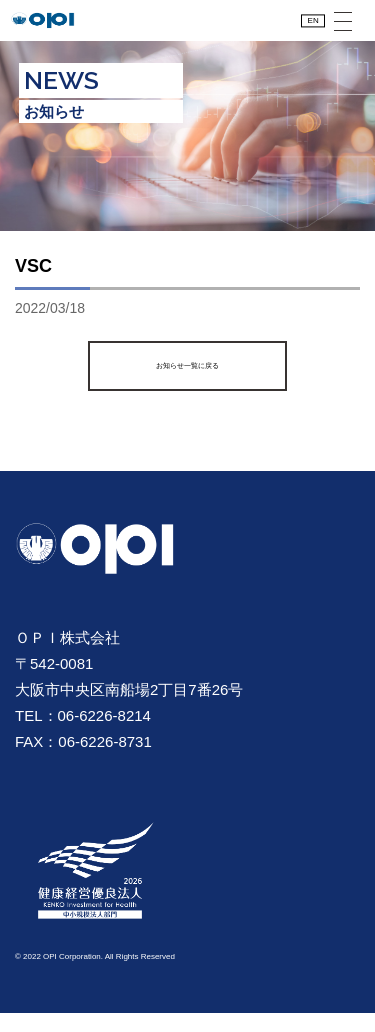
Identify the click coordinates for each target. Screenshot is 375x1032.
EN (303, 30)
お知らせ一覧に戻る (187, 385)
